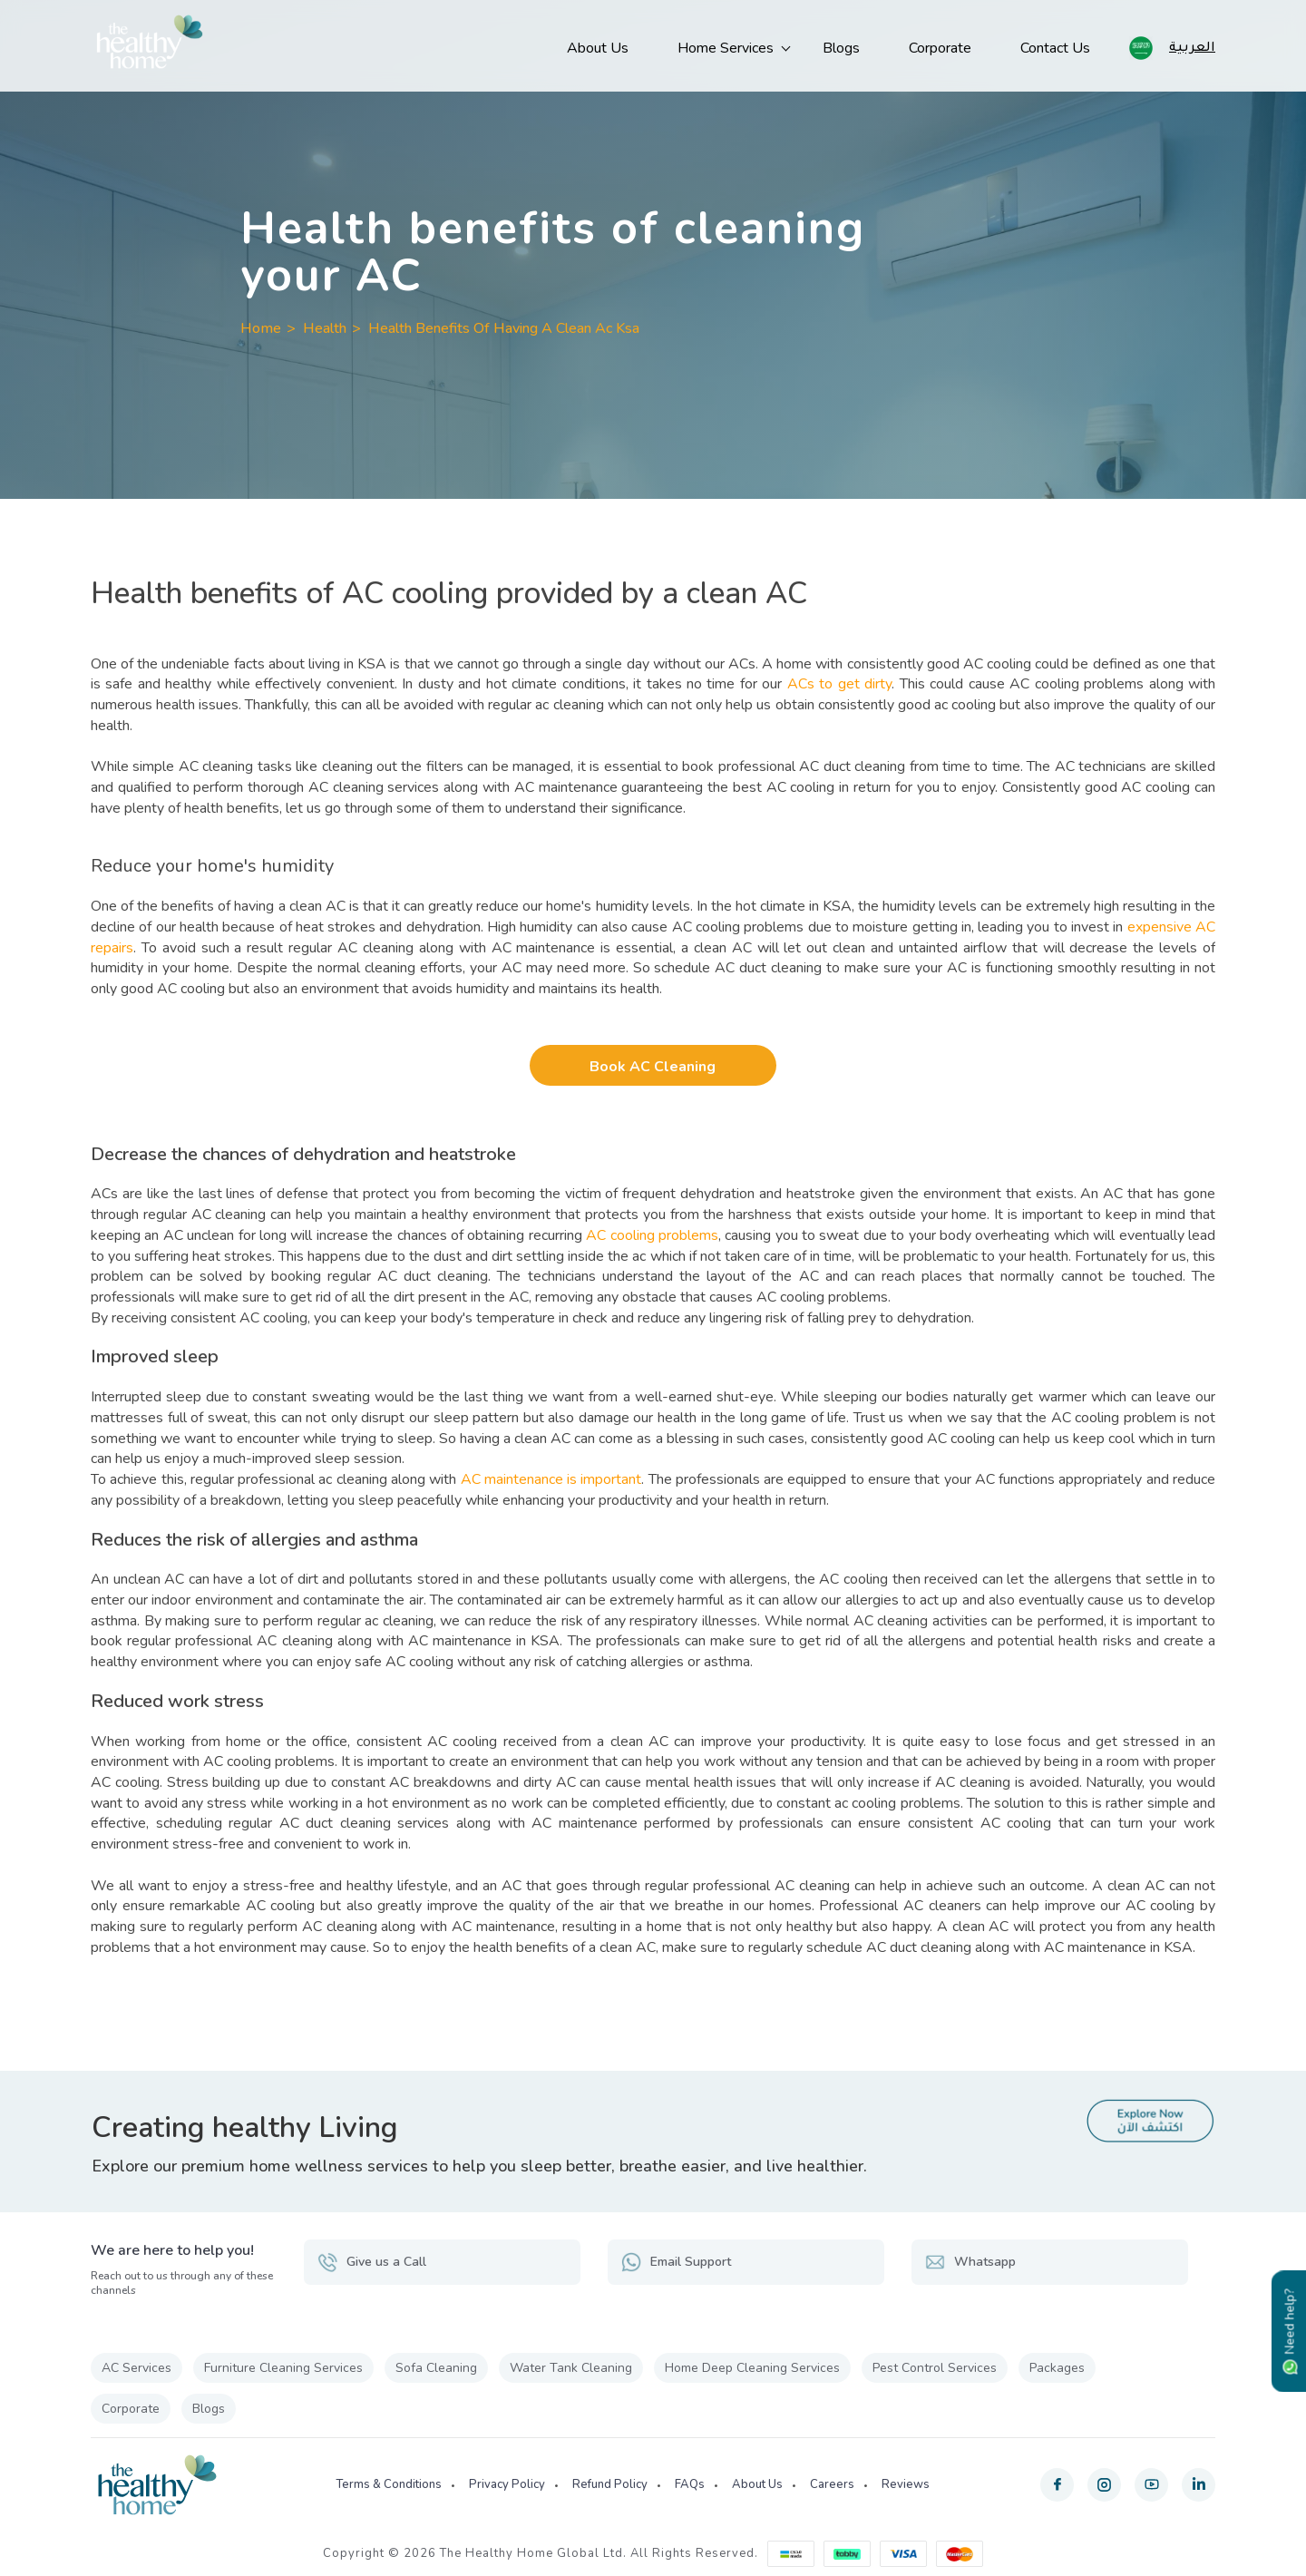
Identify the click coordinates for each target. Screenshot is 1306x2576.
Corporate (940, 48)
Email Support (676, 2262)
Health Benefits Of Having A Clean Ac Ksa (503, 328)
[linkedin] (1198, 2485)
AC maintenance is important (551, 1479)
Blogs (841, 48)
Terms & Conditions (389, 2484)
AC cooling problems (652, 1235)
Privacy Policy (507, 2484)
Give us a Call (371, 2262)
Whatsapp (970, 2262)
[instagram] (1104, 2485)
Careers (832, 2484)
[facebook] (1057, 2485)
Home (260, 328)
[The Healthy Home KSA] (150, 46)
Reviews (906, 2484)
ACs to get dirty (839, 684)
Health (324, 328)
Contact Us (1055, 48)
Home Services (725, 48)
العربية (1192, 46)
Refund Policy (610, 2484)
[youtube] (1151, 2485)
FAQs (690, 2484)
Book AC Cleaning (653, 1067)
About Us (598, 48)
